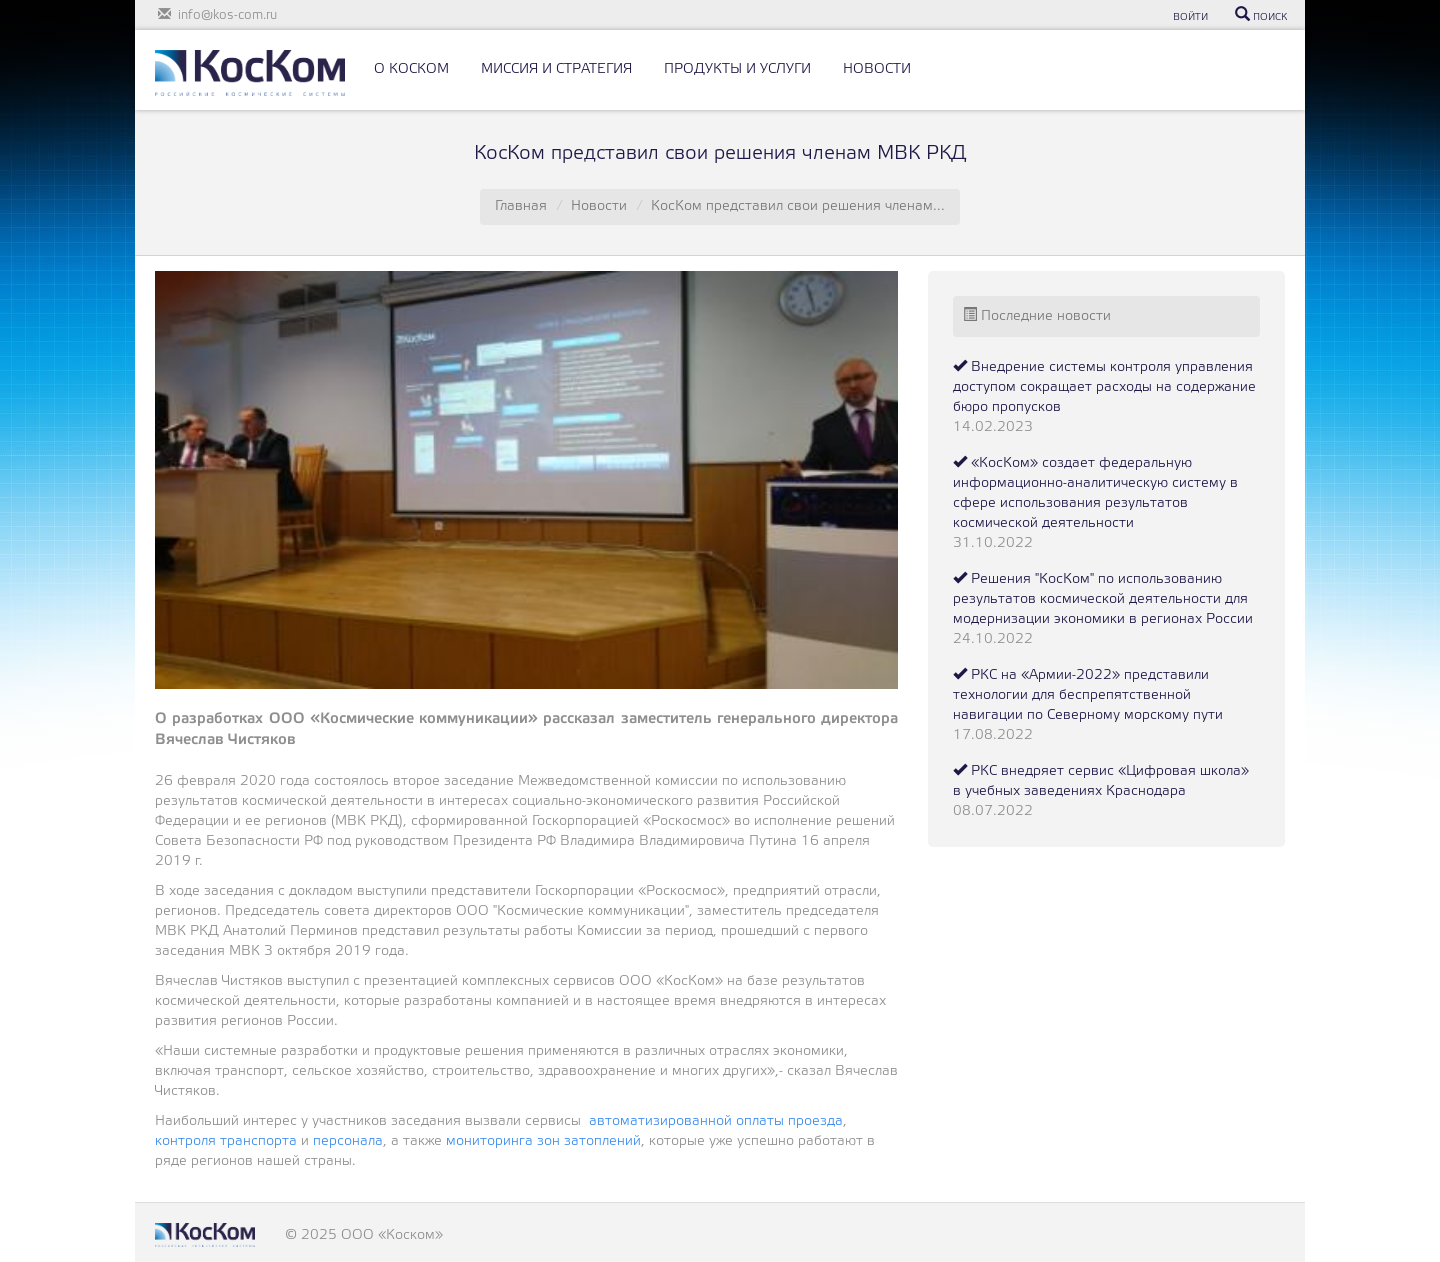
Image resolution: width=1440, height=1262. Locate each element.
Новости (599, 206)
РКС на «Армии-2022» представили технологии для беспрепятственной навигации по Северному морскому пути (1088, 695)
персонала (348, 1141)
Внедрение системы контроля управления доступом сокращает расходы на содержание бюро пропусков (1104, 387)
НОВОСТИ (877, 69)
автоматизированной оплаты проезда (716, 1121)
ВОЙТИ (1190, 17)
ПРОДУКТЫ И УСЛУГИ (737, 69)
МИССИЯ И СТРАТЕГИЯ (556, 69)
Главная (521, 206)
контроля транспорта (228, 1141)
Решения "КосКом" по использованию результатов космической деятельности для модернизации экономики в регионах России (1103, 599)
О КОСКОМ (411, 69)
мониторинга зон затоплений (543, 1141)
